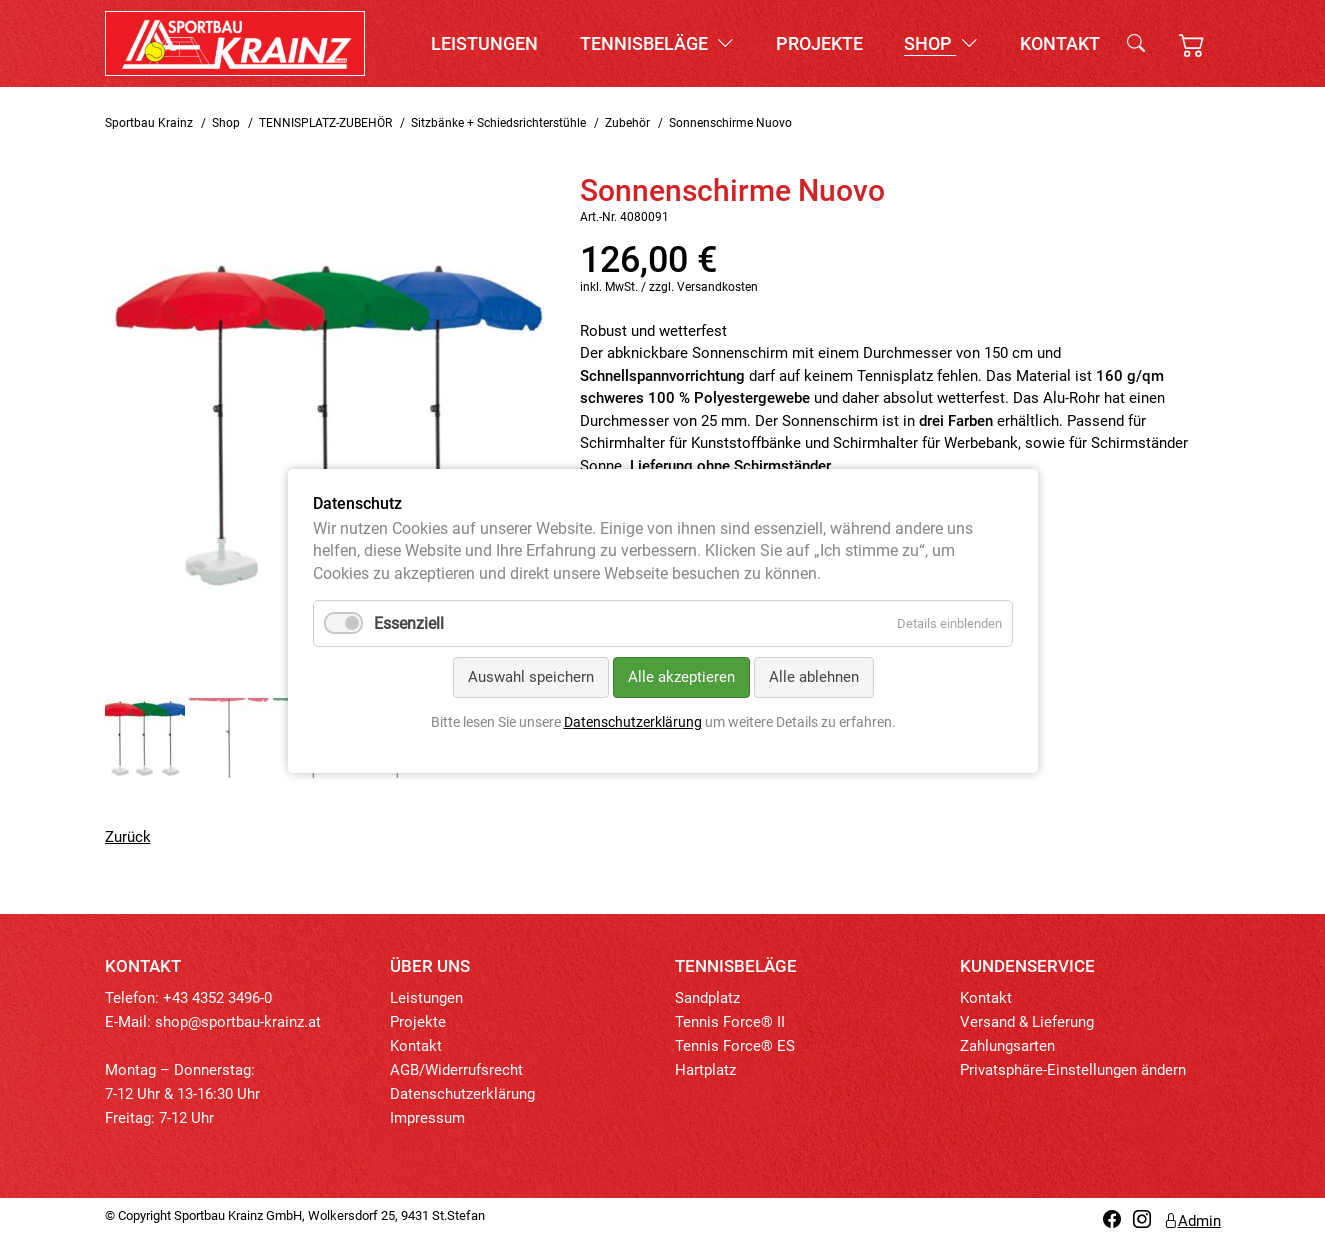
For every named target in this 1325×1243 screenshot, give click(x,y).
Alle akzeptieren (680, 678)
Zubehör (627, 123)
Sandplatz (707, 998)
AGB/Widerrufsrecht (456, 1070)
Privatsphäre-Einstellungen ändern (1073, 1070)
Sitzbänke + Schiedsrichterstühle (498, 123)
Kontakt (1060, 43)
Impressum (427, 1118)
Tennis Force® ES (735, 1046)
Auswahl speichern (530, 678)
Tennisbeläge (657, 43)
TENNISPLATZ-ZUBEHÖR (325, 123)
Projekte (819, 43)
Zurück (128, 837)
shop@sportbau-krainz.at (238, 1022)
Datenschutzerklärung (462, 1094)
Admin (1192, 1221)
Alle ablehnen (813, 678)
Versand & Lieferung (1027, 1022)
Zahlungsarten (1007, 1046)
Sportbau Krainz (149, 123)
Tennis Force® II (730, 1022)
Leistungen (484, 43)
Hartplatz (705, 1070)
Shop (941, 43)
